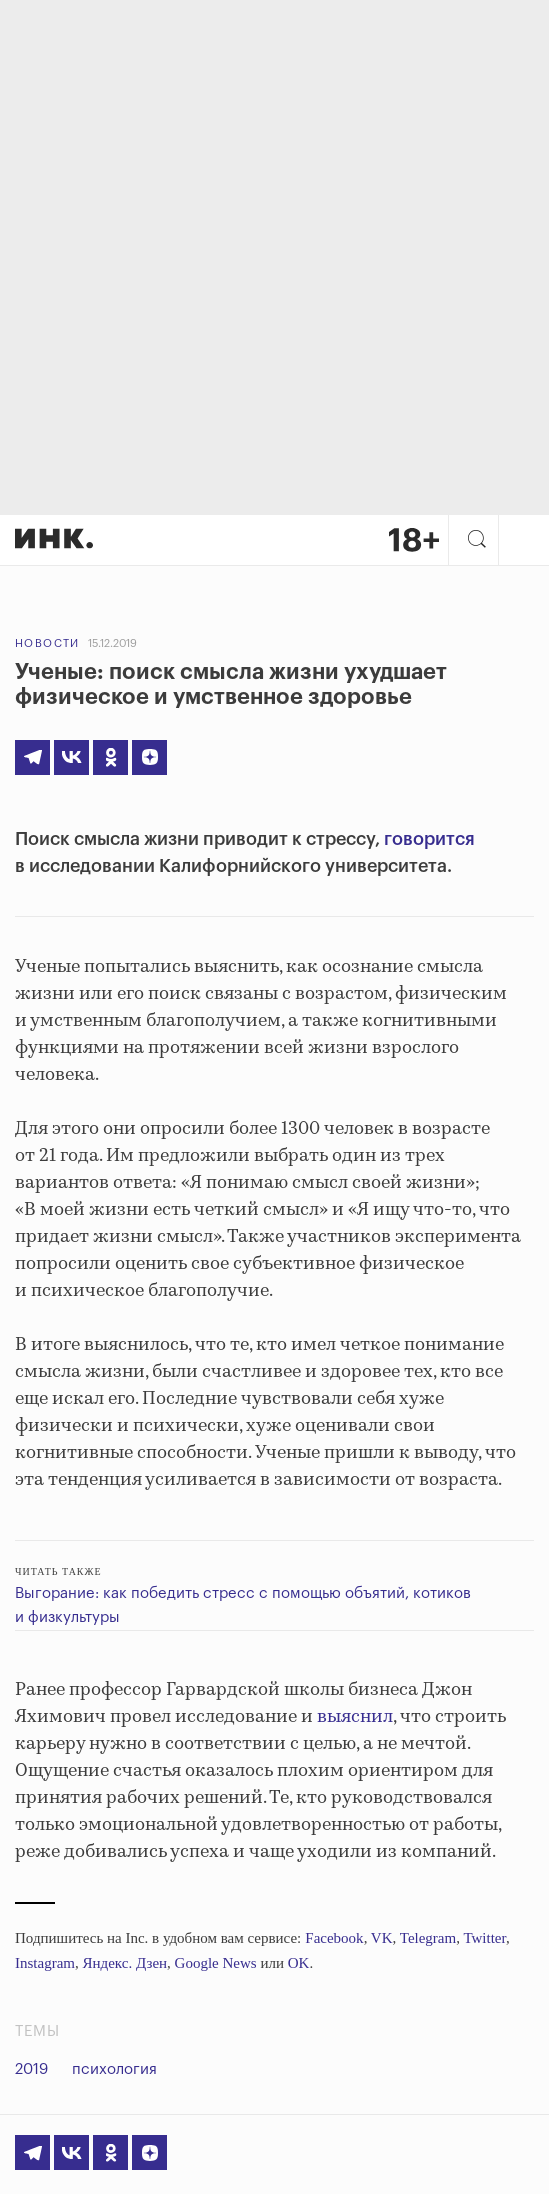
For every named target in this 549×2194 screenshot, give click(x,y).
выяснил (355, 1717)
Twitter (484, 1938)
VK (382, 1938)
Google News (216, 1963)
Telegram (428, 1938)
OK (299, 1963)
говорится (429, 839)
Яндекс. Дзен (124, 1963)
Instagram (45, 1963)
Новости (47, 643)
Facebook (334, 1938)
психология (114, 2069)
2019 (31, 2069)
